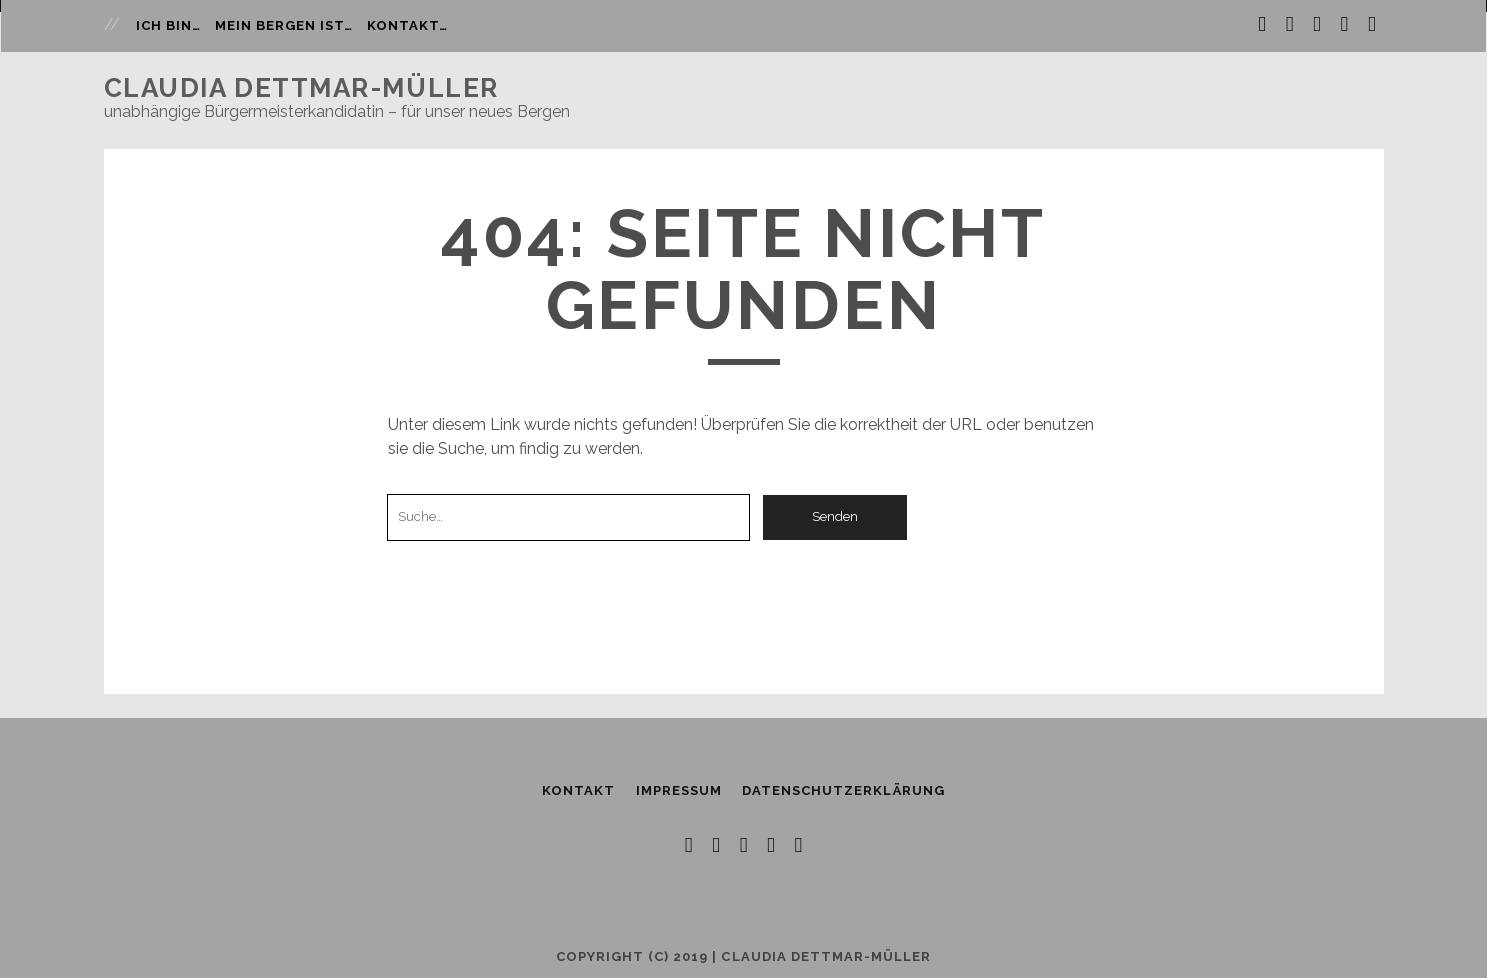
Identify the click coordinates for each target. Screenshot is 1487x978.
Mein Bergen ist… (284, 25)
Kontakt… (407, 25)
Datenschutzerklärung (843, 790)
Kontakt (578, 790)
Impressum (679, 790)
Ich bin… (168, 25)
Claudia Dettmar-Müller (301, 88)
